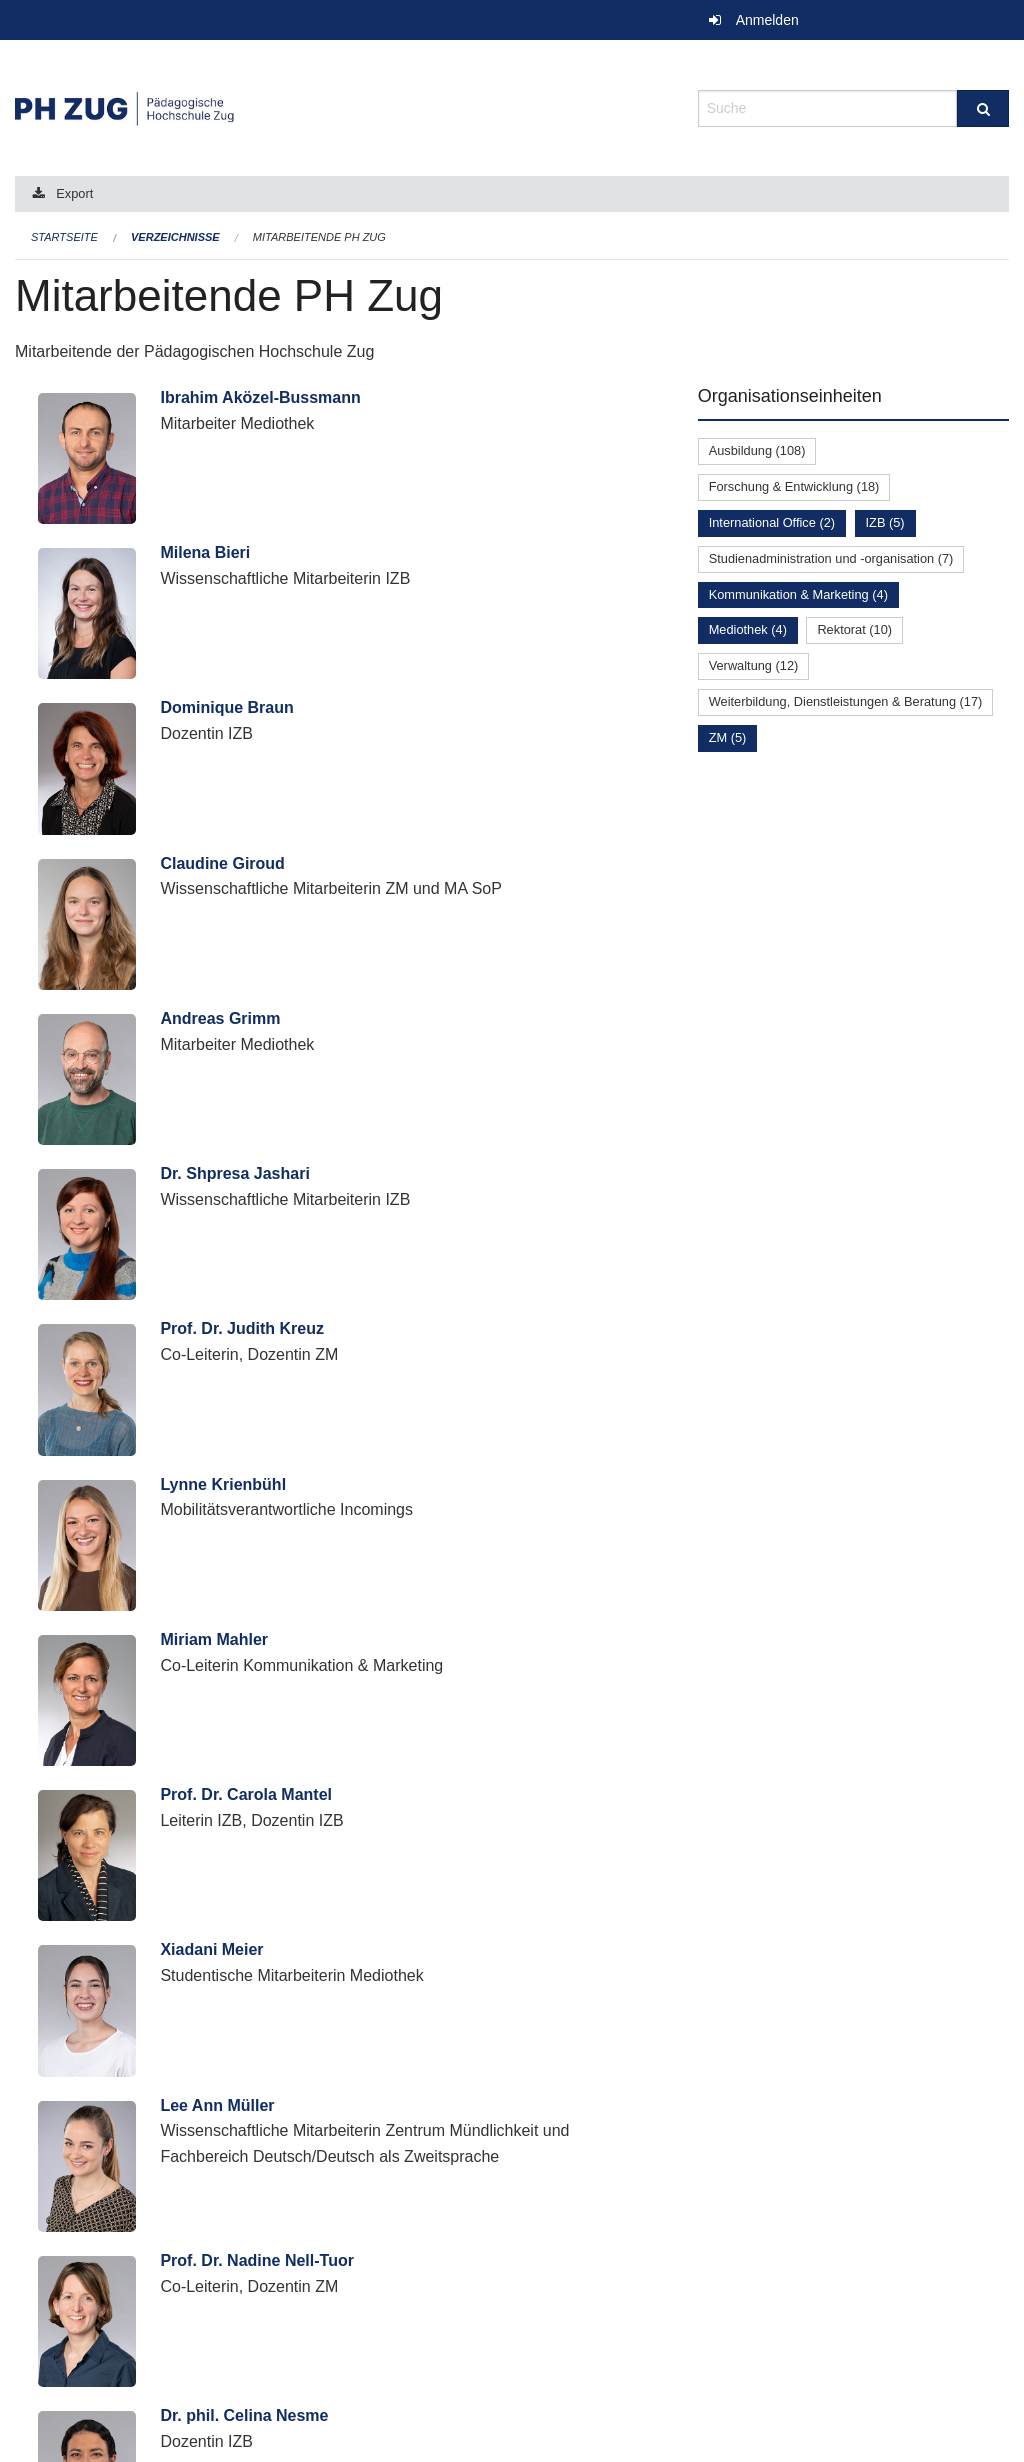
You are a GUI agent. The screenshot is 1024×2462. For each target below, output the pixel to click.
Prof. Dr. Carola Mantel (246, 1794)
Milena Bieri (205, 552)
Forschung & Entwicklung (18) (794, 486)
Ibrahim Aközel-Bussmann (260, 397)
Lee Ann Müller (217, 2105)
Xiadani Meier (211, 1949)
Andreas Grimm (220, 1018)
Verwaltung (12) (754, 665)
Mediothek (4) (748, 629)
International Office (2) (772, 522)
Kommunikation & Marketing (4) (798, 594)
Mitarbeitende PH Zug (319, 237)
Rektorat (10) (854, 629)
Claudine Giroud (222, 863)
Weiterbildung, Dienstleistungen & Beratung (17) (846, 701)
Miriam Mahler (214, 1639)
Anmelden (767, 20)
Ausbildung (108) (757, 450)
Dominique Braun (226, 707)
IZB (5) (885, 522)
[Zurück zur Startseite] (341, 106)
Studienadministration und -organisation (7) (831, 558)
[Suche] (983, 108)
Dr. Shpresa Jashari (234, 1173)
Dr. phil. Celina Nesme (244, 2415)
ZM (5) (728, 737)
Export (74, 193)
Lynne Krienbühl (223, 1484)
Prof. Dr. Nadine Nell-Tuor (257, 2260)
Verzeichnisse (175, 237)
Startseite (64, 237)
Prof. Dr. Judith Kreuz (242, 1328)
